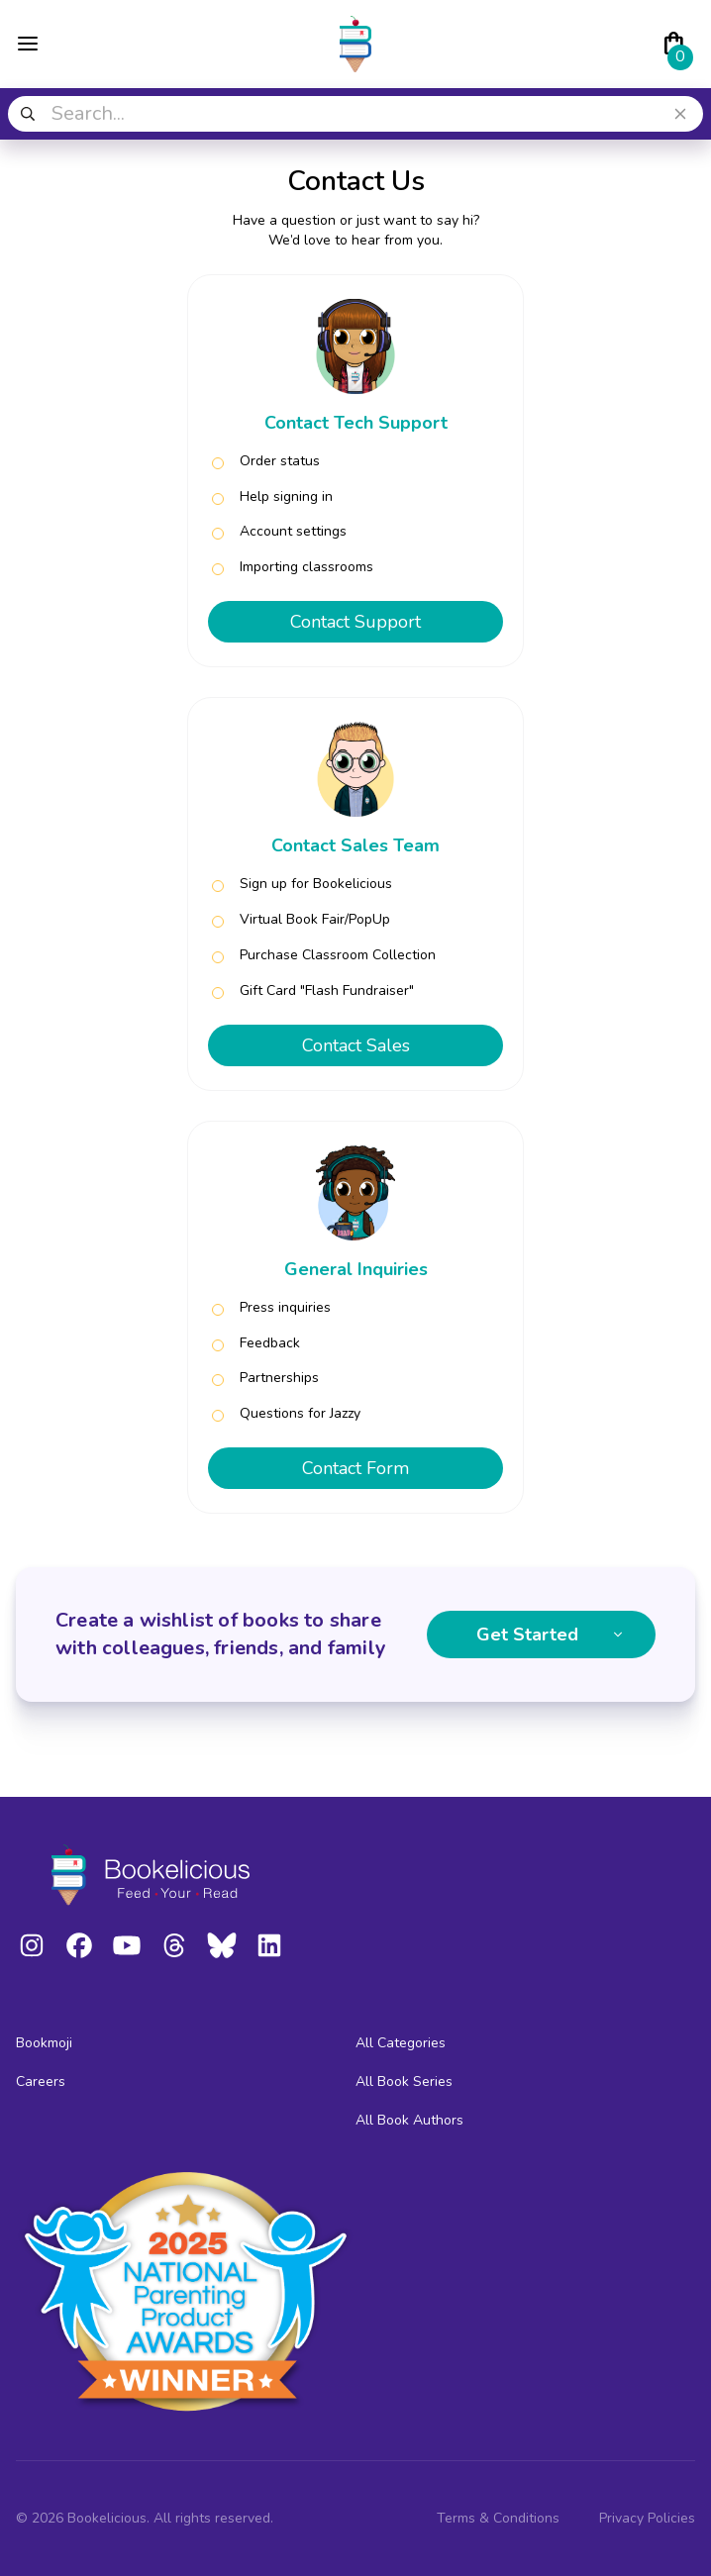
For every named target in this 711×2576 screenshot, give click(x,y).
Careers (40, 2081)
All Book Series (404, 2081)
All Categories (401, 2042)
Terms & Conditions (498, 2518)
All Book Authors (409, 2120)
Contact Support (355, 622)
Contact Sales (356, 1045)
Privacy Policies (647, 2518)
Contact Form (355, 1468)
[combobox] (355, 114)
